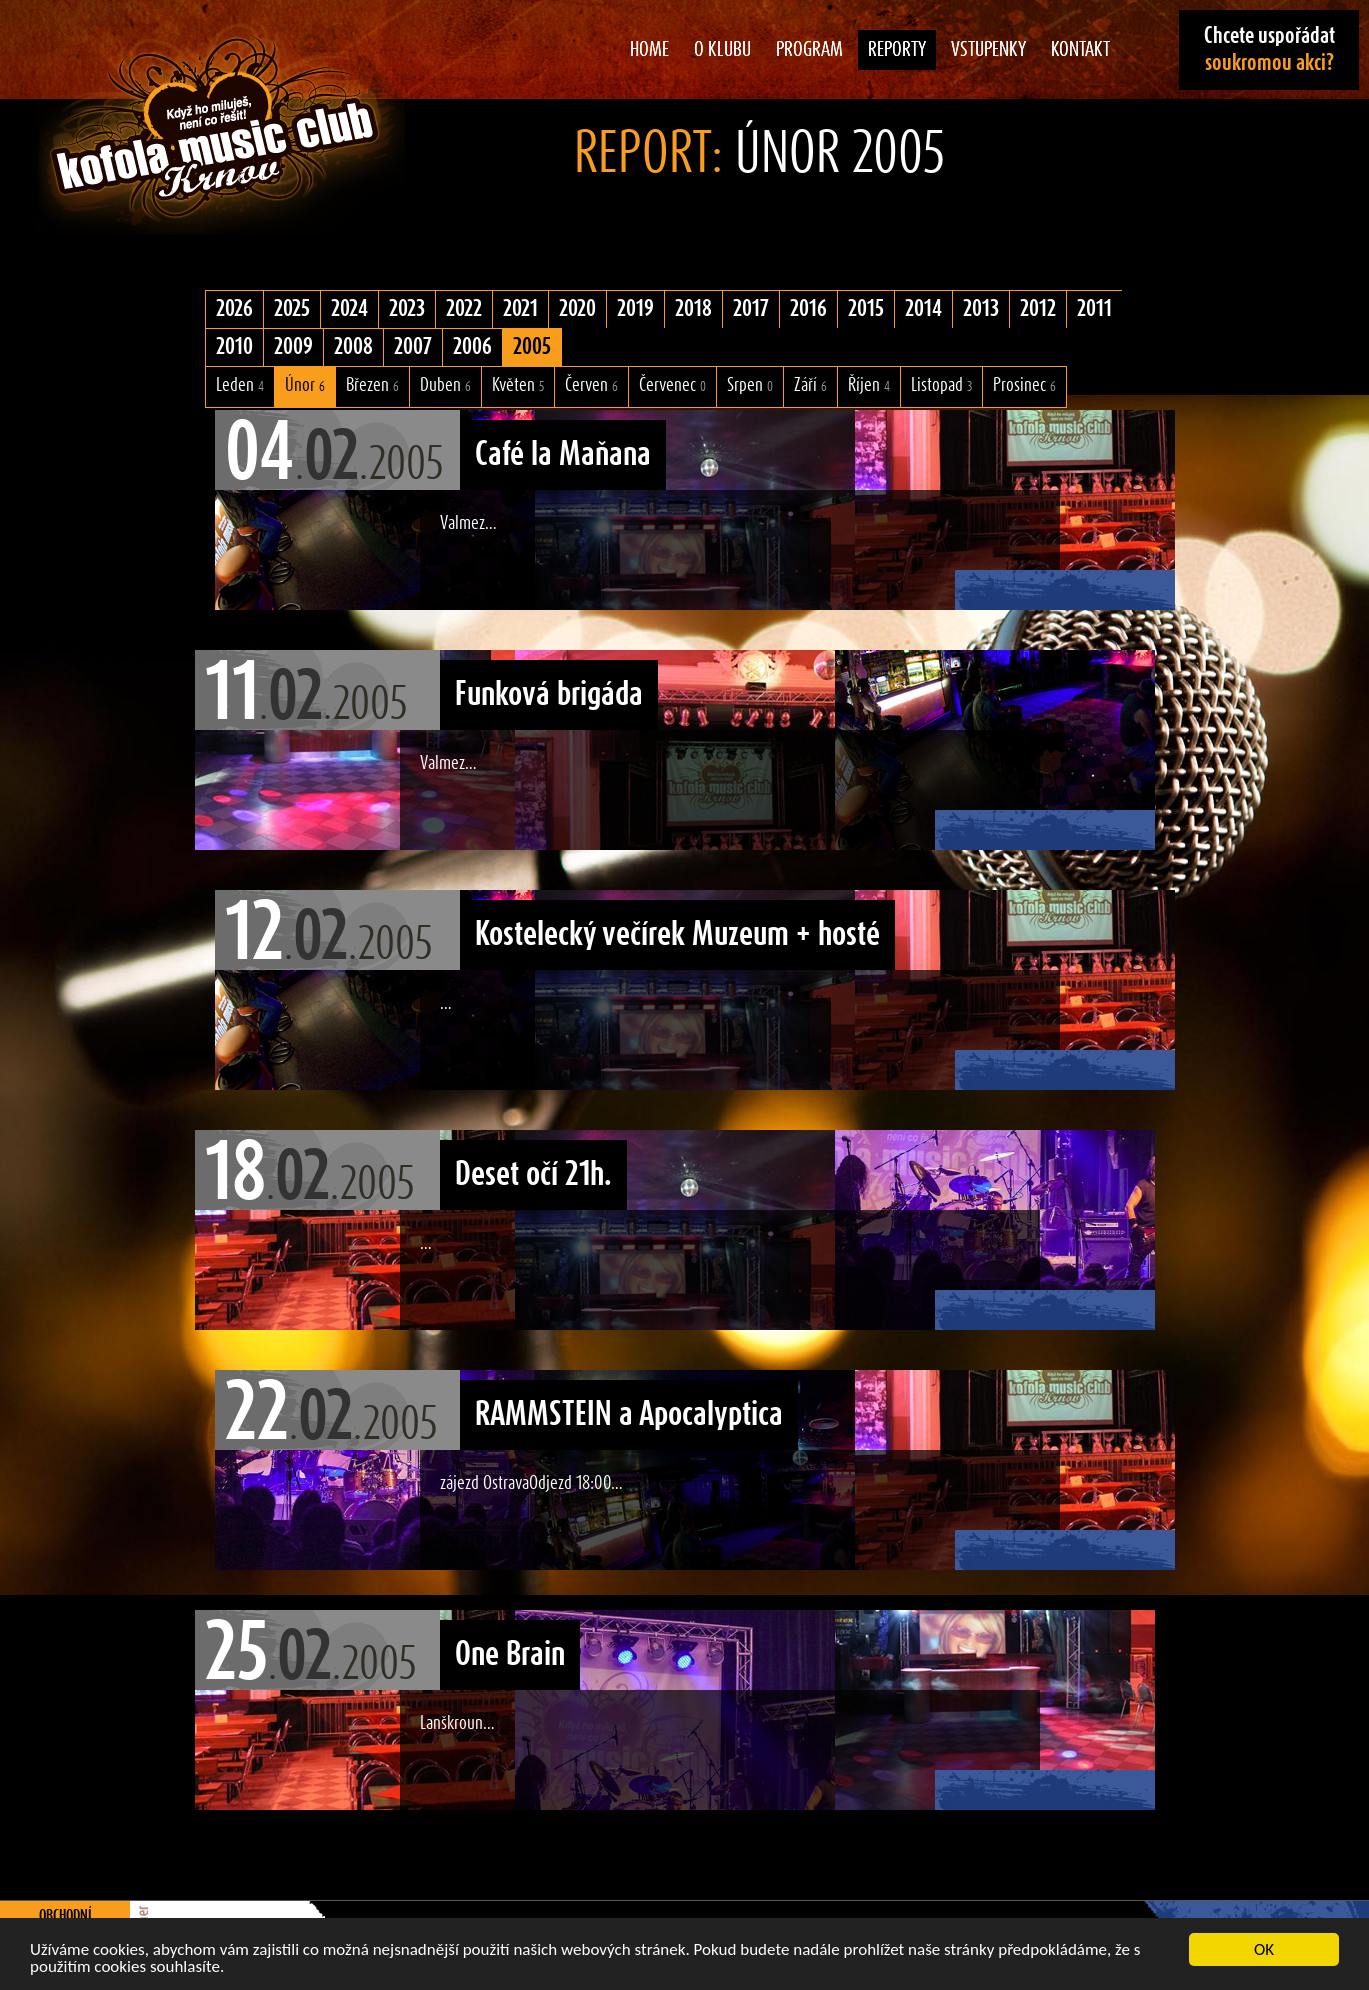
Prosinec (1024, 385)
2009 (293, 347)
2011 (1094, 309)
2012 (1038, 309)
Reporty (897, 50)
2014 (923, 309)
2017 (751, 309)
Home (649, 50)
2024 (349, 309)
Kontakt (1080, 50)
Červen (591, 385)
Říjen (869, 385)
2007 (413, 347)
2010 (234, 347)
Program (809, 50)
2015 (866, 309)
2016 (808, 309)
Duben (445, 385)
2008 (353, 347)
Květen (518, 385)
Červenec (672, 385)
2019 (635, 309)
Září (810, 385)
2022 (464, 309)
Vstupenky (988, 50)
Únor (305, 385)
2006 (472, 347)
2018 (693, 309)
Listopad (941, 385)
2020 (577, 309)
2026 (234, 309)
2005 (532, 347)
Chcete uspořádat (1269, 49)
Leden (240, 385)
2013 (981, 309)
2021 (520, 309)
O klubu (722, 50)
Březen (372, 385)
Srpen (750, 385)
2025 (292, 309)
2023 (407, 309)
